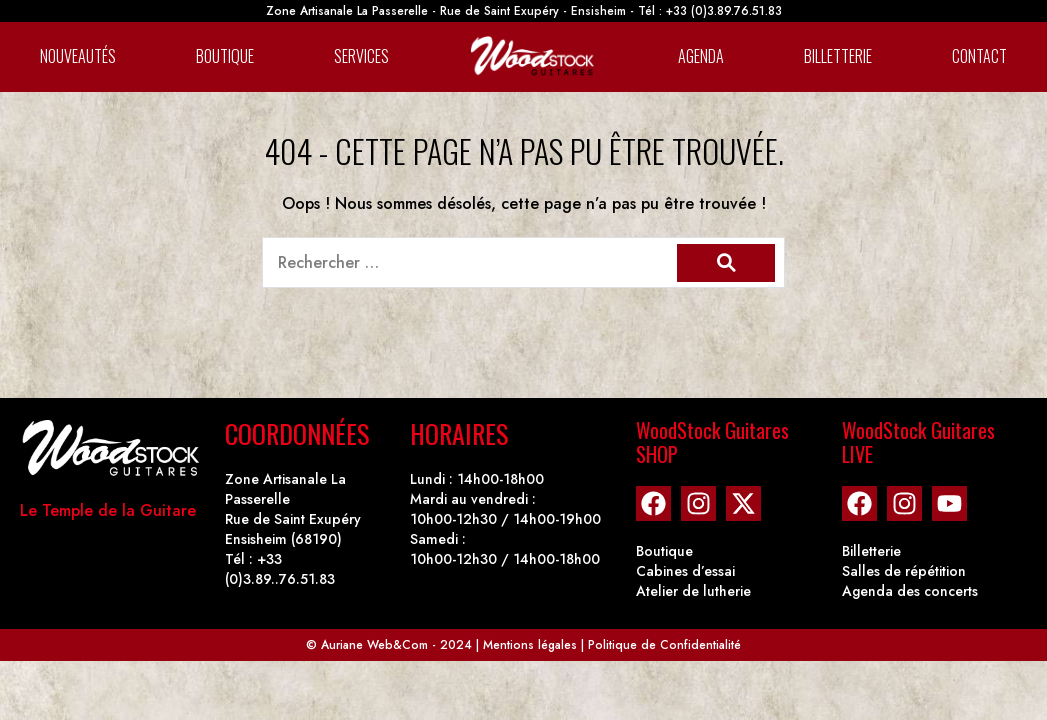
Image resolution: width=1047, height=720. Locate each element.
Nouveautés (78, 56)
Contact (979, 56)
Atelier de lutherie (693, 591)
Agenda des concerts (910, 591)
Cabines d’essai (685, 571)
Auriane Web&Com (374, 645)
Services (361, 56)
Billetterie (838, 56)
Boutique (225, 56)
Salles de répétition (904, 571)
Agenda (701, 56)
